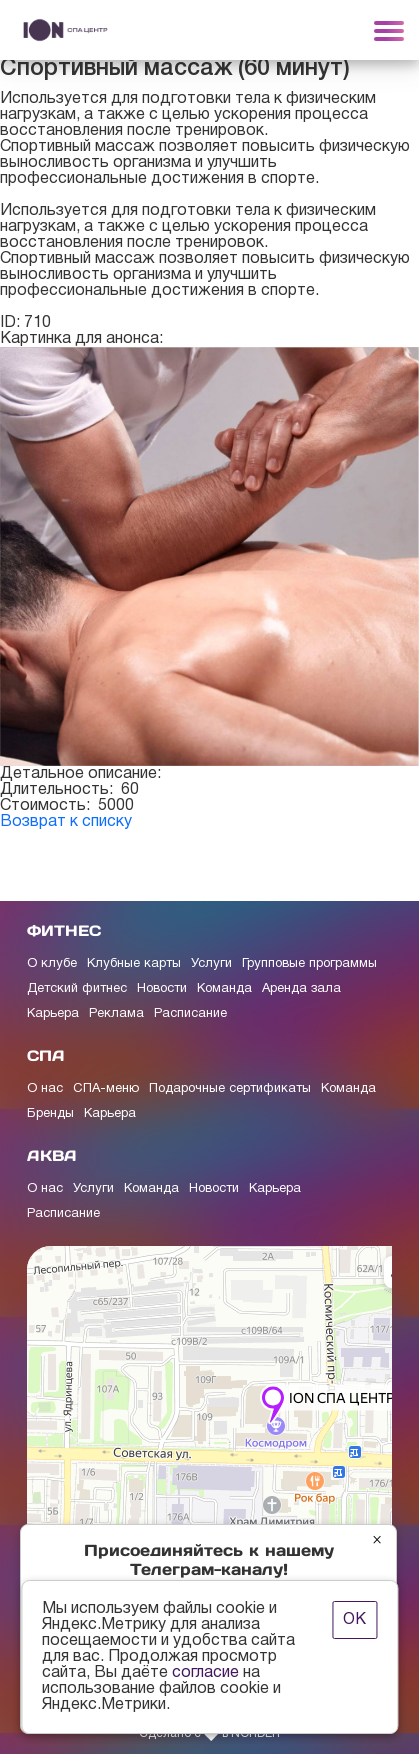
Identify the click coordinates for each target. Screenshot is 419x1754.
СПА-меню (106, 1089)
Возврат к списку (66, 822)
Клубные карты (134, 964)
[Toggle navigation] (389, 30)
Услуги (211, 964)
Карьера (53, 1014)
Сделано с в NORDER (209, 1734)
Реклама (116, 1014)
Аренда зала (301, 989)
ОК (354, 1620)
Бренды (50, 1114)
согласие (205, 1673)
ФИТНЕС (64, 930)
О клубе (52, 964)
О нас (45, 1089)
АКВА (52, 1155)
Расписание (190, 1014)
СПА (46, 1055)
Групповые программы (309, 964)
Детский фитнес (77, 989)
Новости (162, 989)
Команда (224, 989)
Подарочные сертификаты (230, 1089)
